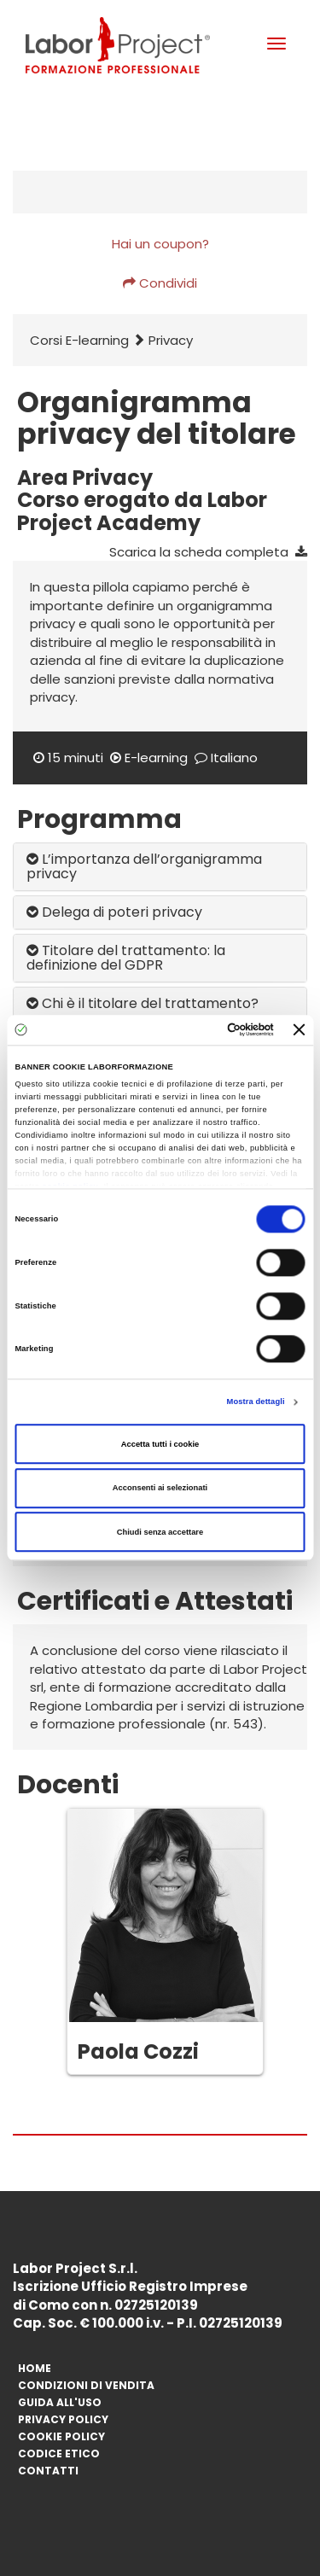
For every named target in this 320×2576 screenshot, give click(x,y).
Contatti (48, 2470)
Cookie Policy (61, 2436)
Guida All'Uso (60, 2402)
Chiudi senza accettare (160, 1532)
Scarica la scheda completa (208, 552)
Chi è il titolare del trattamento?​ (142, 1003)
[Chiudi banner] (299, 1030)
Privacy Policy (63, 2419)
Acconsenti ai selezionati (160, 1487)
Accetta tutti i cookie (160, 1444)
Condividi (160, 283)
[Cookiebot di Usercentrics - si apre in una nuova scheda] (204, 1030)
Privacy (170, 340)
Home (34, 2368)
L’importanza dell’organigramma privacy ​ (144, 866)
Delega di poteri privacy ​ (116, 912)
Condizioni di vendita (86, 2385)
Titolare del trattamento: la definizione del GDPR (125, 958)
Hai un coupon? (160, 244)
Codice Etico (59, 2453)
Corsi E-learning (79, 340)
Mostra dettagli (256, 1402)
